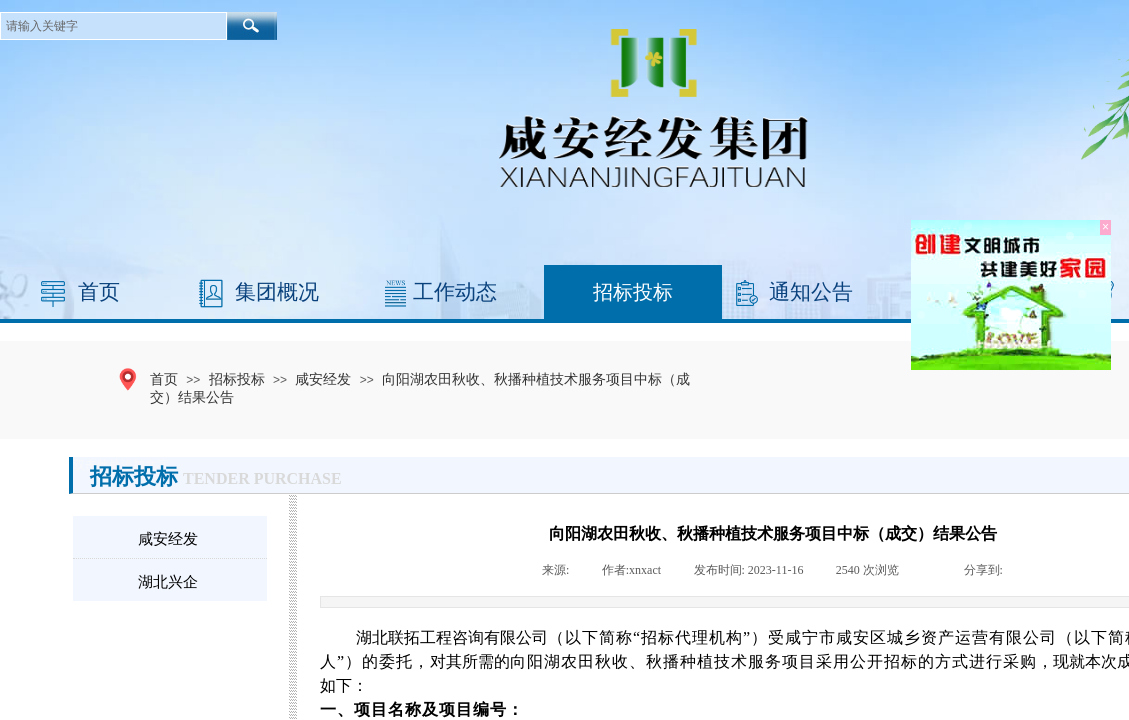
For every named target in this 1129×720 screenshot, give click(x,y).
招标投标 (633, 292)
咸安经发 (323, 379)
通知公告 (811, 292)
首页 (99, 292)
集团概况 (277, 292)
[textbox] (113, 26)
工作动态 (455, 292)
